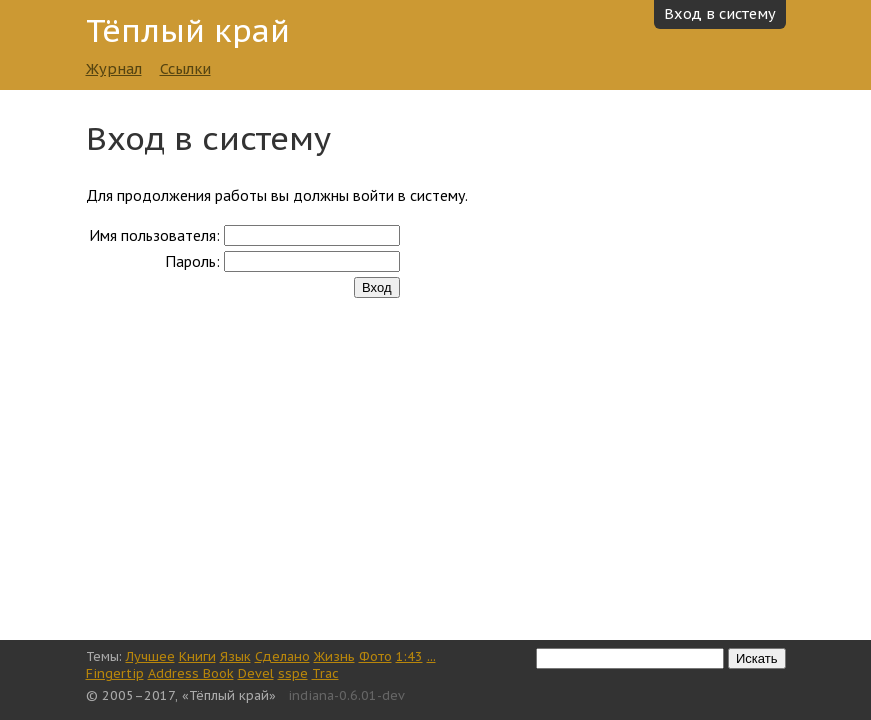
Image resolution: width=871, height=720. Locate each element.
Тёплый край (188, 30)
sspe (293, 673)
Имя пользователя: (154, 235)
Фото (375, 656)
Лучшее (150, 656)
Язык (235, 656)
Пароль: (192, 261)
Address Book (191, 673)
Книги (197, 656)
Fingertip (115, 673)
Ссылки (185, 68)
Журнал (114, 68)
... (431, 656)
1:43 (409, 656)
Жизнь (334, 656)
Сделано (282, 656)
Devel (256, 673)
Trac (325, 673)
